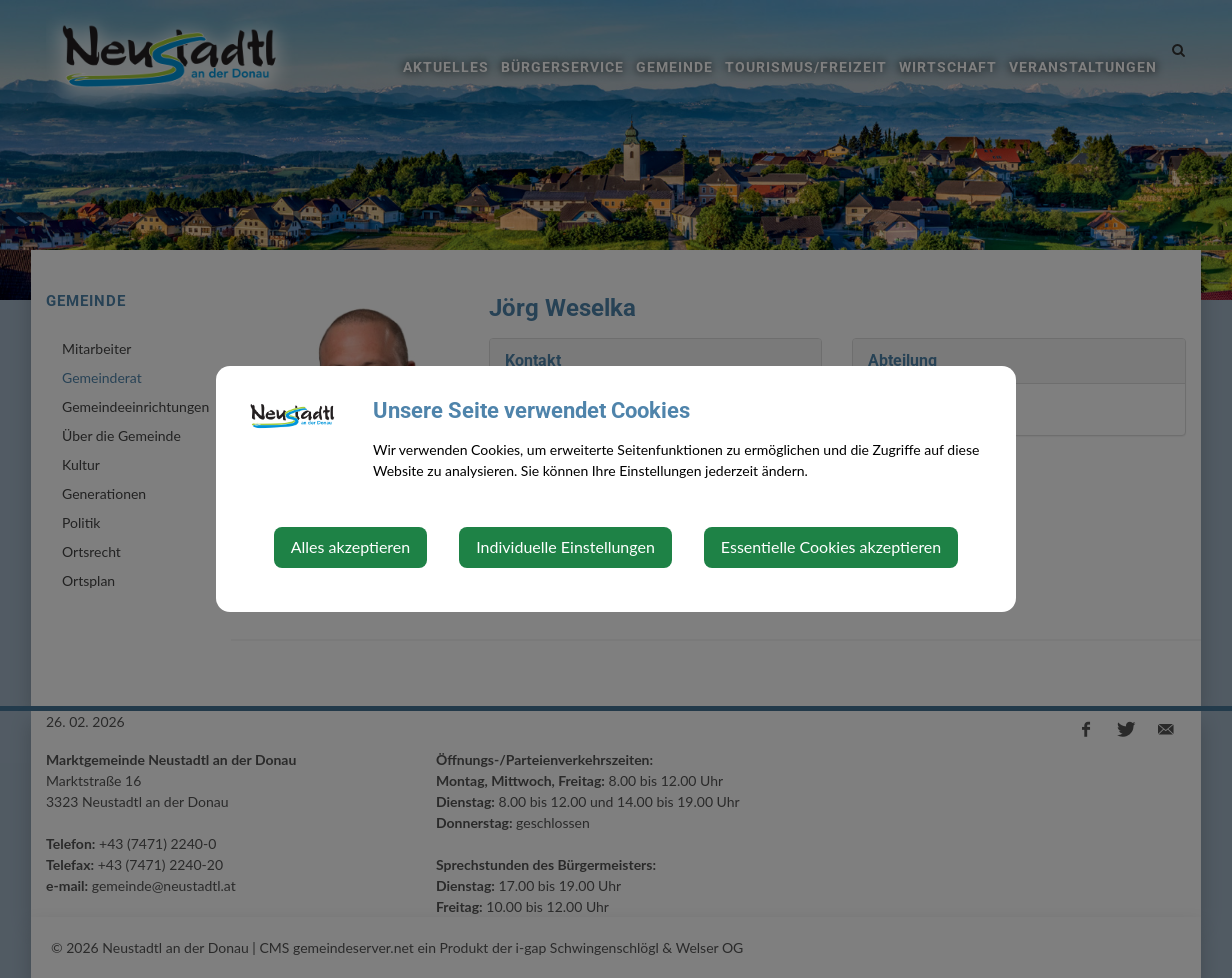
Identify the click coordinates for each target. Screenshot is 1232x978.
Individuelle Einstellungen (565, 546)
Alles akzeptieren (350, 546)
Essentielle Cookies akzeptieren (831, 546)
